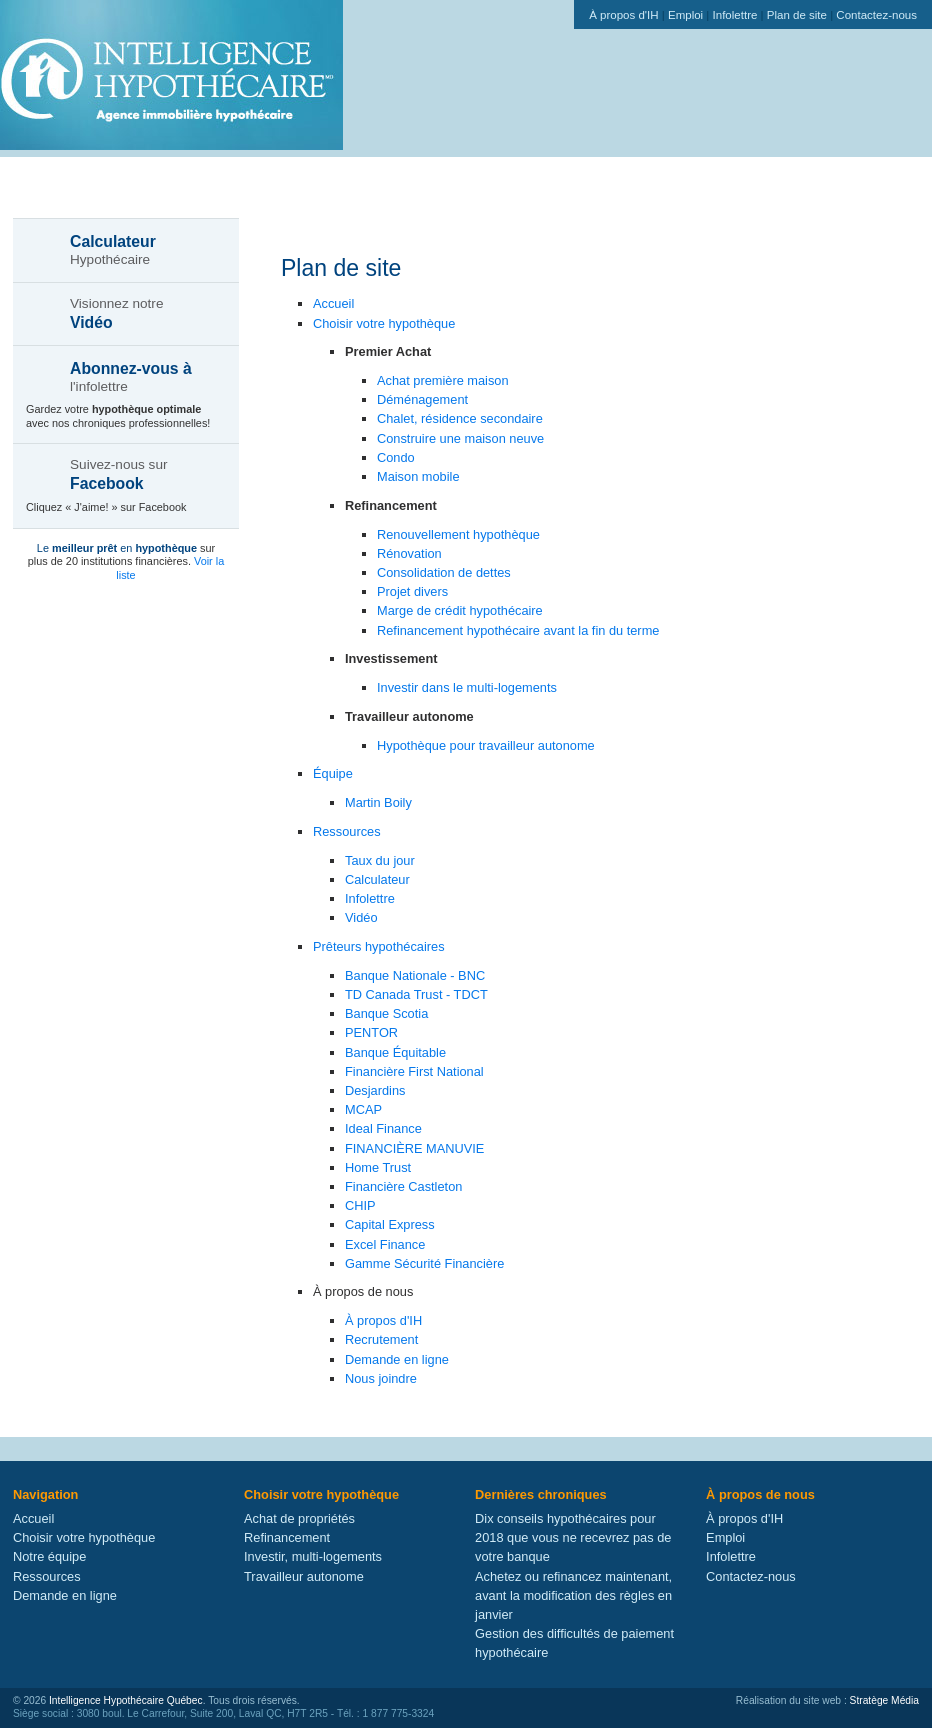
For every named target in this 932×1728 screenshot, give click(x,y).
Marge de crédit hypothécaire (460, 610)
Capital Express (390, 1224)
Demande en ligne (397, 1359)
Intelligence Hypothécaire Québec (126, 1700)
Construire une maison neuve (460, 438)
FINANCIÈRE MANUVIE (414, 1148)
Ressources (347, 831)
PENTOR (371, 1032)
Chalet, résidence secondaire (460, 418)
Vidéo (361, 917)
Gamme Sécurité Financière (424, 1263)
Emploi (685, 15)
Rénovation (409, 553)
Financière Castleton (403, 1186)
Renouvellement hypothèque (458, 534)
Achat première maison (443, 380)
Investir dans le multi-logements (467, 687)
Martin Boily (378, 802)
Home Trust (378, 1167)
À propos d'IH (623, 15)
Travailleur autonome (304, 1576)
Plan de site (797, 15)
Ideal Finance (383, 1128)
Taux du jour (380, 860)
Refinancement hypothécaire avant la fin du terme (518, 630)
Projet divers (412, 591)
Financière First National (414, 1071)
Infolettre (735, 15)
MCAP (363, 1109)
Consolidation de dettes (444, 572)
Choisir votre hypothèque (384, 323)
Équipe (333, 773)
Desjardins (375, 1090)
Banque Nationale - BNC (415, 975)
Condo (396, 457)
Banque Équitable (395, 1052)
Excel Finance (385, 1244)
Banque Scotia (386, 1013)
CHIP (360, 1205)
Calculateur (377, 879)
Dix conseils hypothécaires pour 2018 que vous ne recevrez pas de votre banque (573, 1537)
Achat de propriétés (299, 1518)
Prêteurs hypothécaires (379, 946)
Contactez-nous (876, 15)
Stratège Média (884, 1700)
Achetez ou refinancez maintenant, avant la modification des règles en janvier (573, 1595)
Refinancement (287, 1537)
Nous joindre (381, 1378)
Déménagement (422, 399)
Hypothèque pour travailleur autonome (486, 745)
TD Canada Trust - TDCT (416, 994)
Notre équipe (49, 1556)
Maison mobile (418, 476)
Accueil (333, 303)
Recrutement (381, 1339)
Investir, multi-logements (313, 1556)
